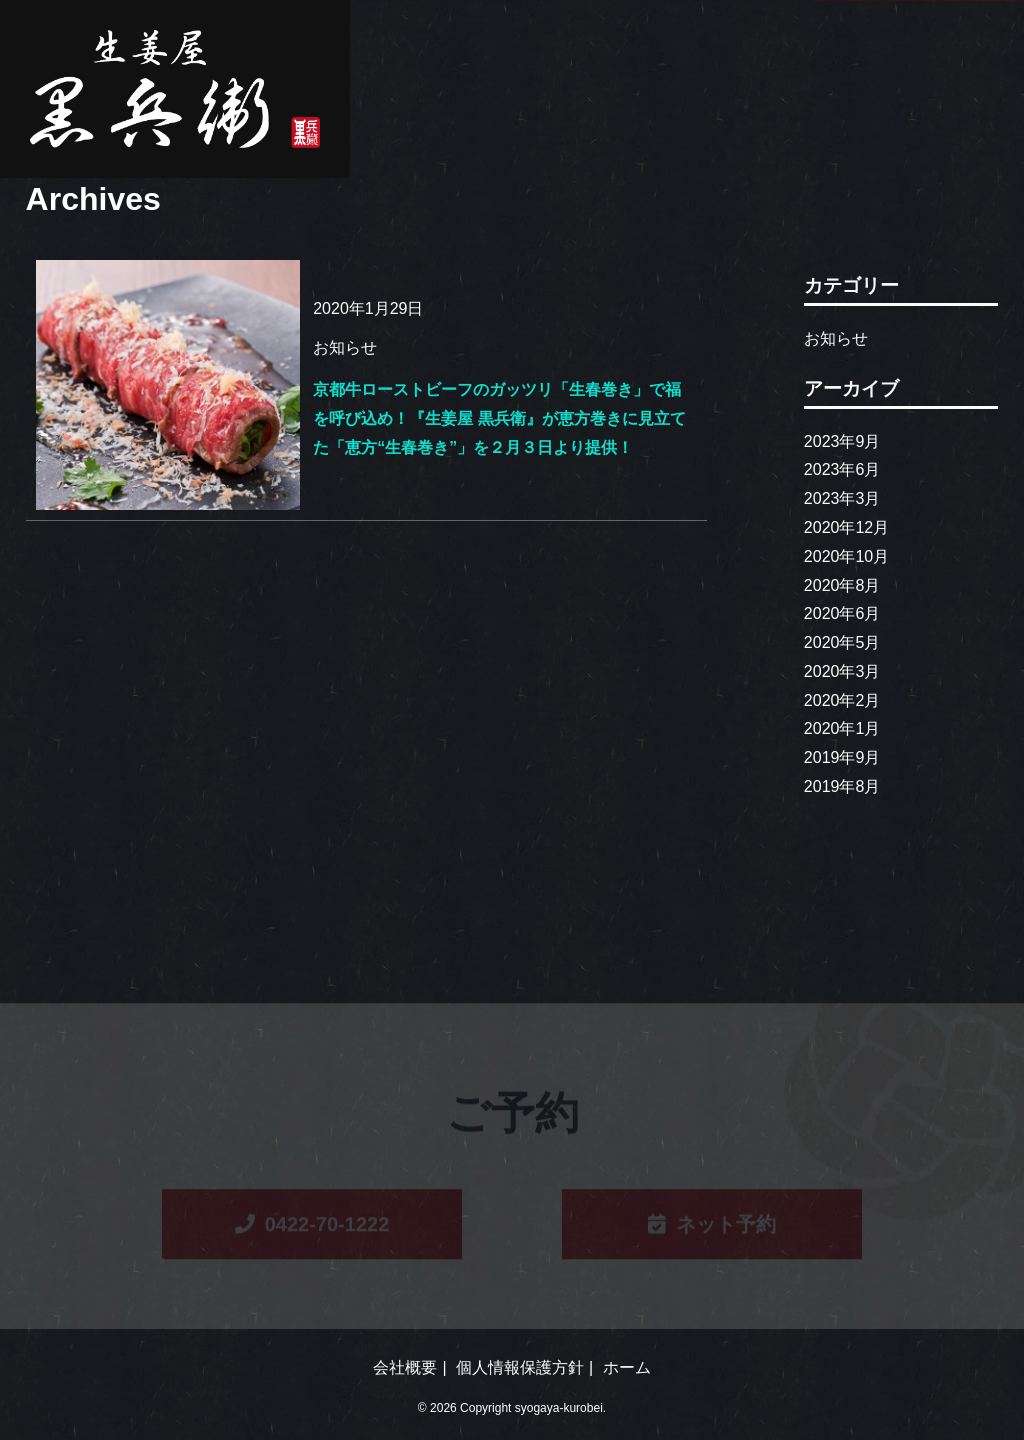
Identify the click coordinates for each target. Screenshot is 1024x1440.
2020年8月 (842, 585)
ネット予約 (712, 1226)
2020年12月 (846, 527)
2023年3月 (842, 498)
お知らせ (836, 338)
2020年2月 (842, 700)
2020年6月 (842, 613)
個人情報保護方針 (520, 1367)
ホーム (627, 1367)
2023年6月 (842, 469)
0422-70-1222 (312, 1226)
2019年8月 (842, 786)
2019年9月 (842, 757)
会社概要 (405, 1367)
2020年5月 (842, 642)
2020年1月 (842, 728)
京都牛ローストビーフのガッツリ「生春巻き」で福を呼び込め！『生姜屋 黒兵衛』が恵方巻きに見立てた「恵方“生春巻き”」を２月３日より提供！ (499, 418)
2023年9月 (842, 441)
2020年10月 (846, 556)
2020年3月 (842, 671)
